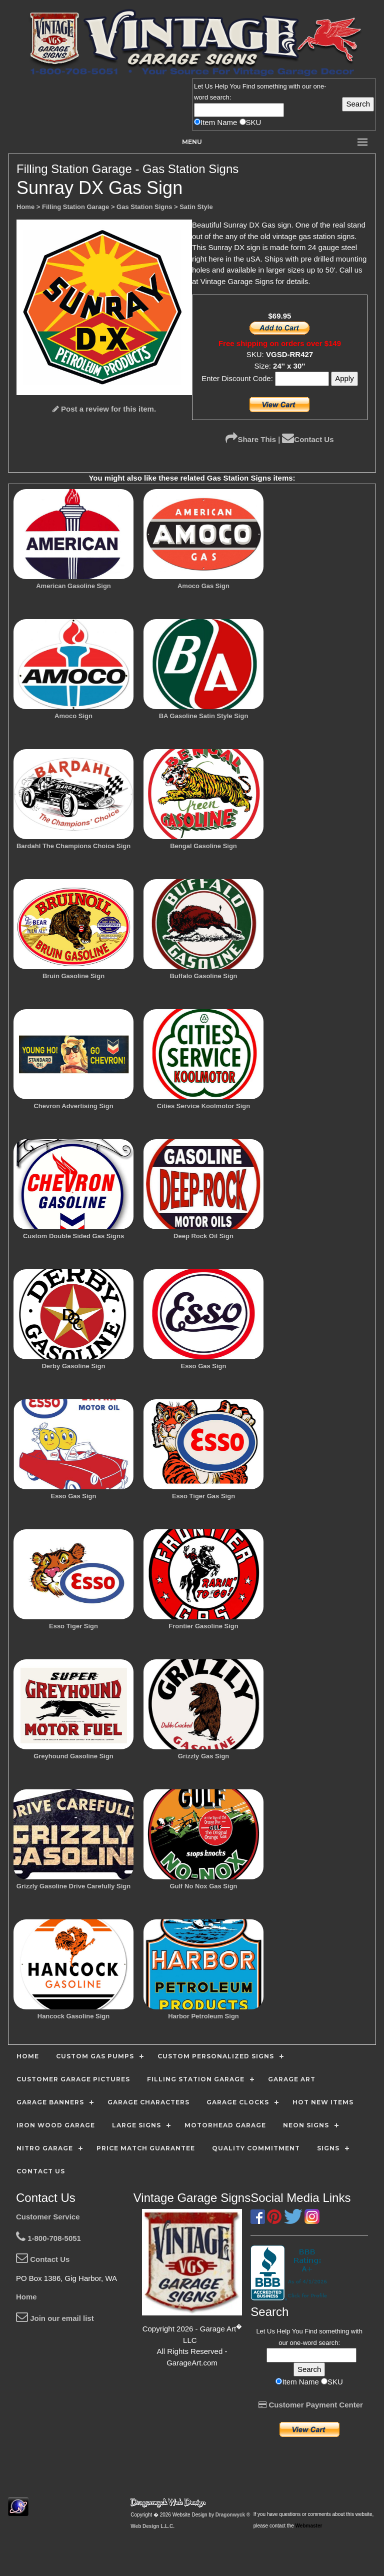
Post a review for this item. (104, 409)
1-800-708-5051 (48, 2238)
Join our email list (55, 2318)
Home (26, 2296)
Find (248, 86)
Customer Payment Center (310, 2404)
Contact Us (308, 439)
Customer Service (48, 2216)
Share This (251, 439)
